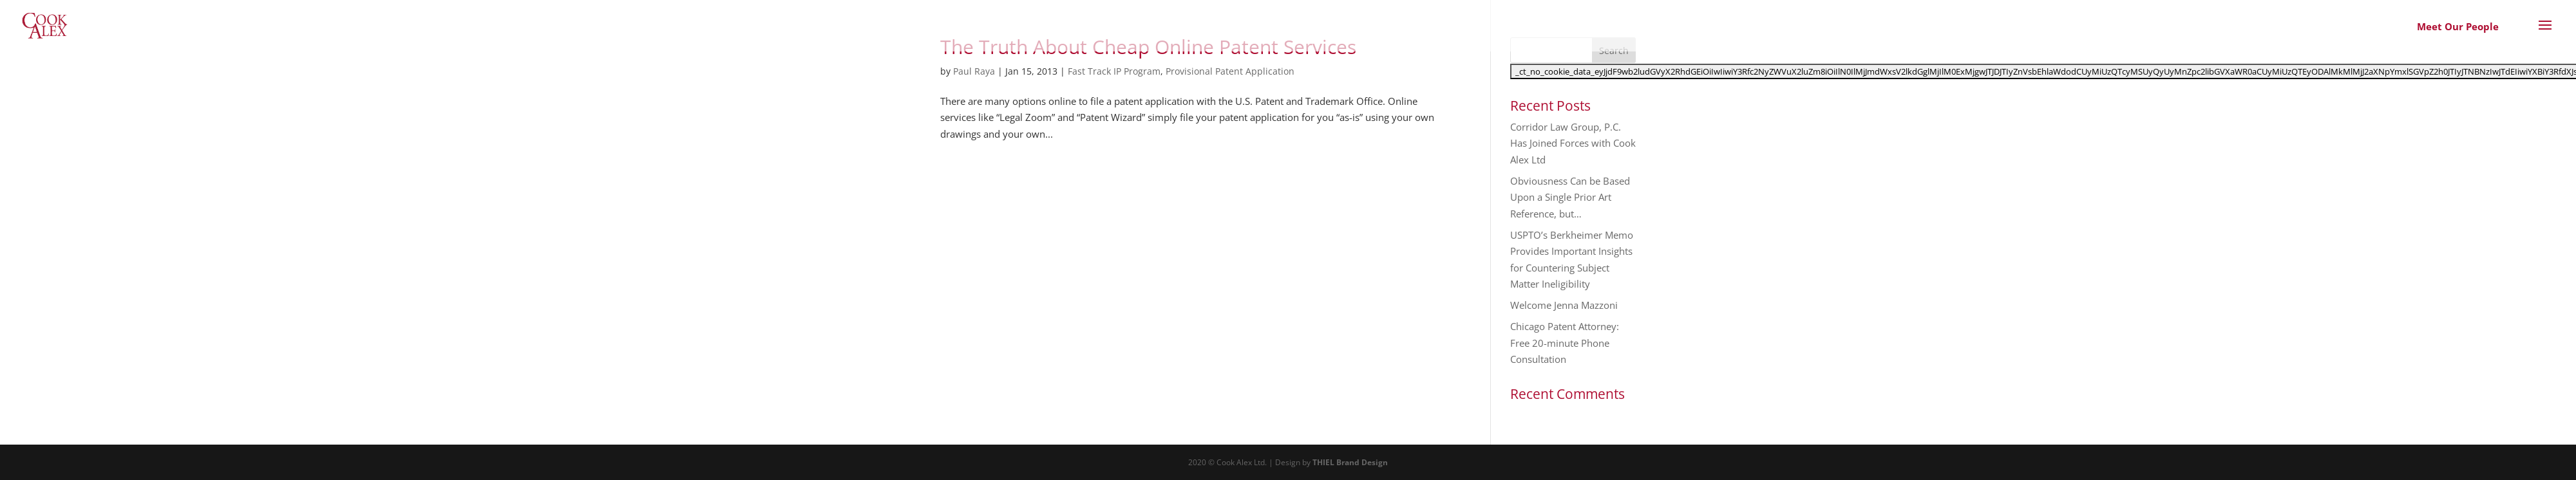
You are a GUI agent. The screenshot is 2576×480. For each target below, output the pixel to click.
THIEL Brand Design (1350, 462)
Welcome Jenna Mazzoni (1564, 305)
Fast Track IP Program (1114, 71)
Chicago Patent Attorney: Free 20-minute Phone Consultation (1564, 342)
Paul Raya (974, 71)
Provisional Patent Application (1230, 71)
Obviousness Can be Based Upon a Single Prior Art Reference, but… (1570, 197)
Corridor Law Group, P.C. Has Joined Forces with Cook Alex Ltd (1573, 143)
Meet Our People (2458, 26)
